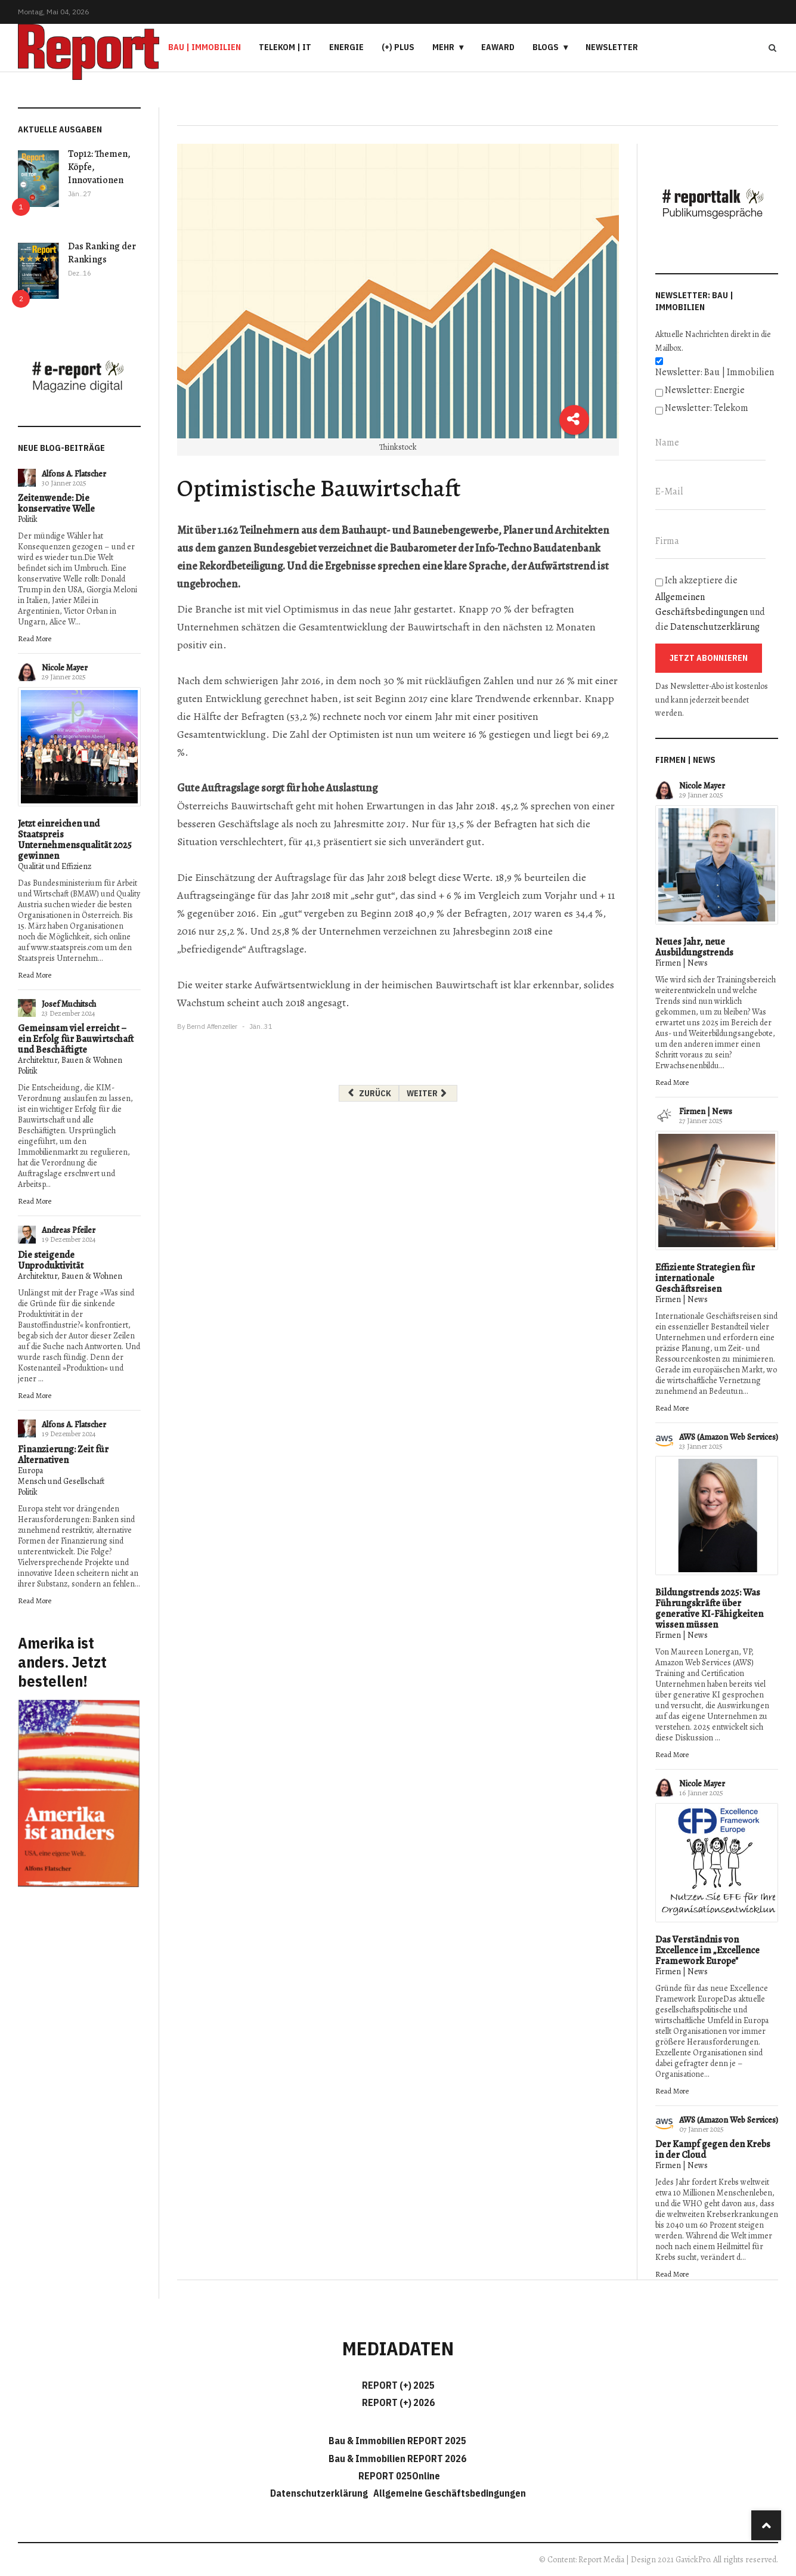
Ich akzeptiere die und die (710, 603)
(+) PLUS (398, 47)
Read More (34, 638)
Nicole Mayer (65, 667)
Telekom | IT (285, 47)
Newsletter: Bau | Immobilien (714, 372)
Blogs (545, 47)
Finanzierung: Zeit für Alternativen (63, 1455)
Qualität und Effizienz (54, 866)
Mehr (443, 47)
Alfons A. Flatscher (74, 474)
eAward (498, 47)
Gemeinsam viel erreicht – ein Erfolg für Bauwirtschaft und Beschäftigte (76, 1039)
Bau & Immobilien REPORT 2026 (397, 2458)
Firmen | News (681, 963)
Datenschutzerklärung (715, 626)
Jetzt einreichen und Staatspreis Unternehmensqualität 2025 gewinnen (75, 839)
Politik (28, 519)
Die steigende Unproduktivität (50, 1260)
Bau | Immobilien (204, 47)
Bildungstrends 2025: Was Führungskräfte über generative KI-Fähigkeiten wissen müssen (709, 1608)
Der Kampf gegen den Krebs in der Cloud (712, 2149)
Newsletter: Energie (705, 390)
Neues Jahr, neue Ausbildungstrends (694, 947)
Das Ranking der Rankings (102, 253)
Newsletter (612, 47)
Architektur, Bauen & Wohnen (70, 1060)
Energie (346, 47)
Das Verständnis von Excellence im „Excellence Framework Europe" (707, 1950)
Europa (30, 1470)
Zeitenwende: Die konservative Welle (56, 503)
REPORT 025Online (398, 2476)
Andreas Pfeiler (68, 1230)
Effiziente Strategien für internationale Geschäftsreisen (705, 1278)
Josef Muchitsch (69, 1004)
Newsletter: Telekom (706, 408)
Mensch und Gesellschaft (61, 1481)
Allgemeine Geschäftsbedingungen (449, 2493)
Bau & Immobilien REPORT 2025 (397, 2441)
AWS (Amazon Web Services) (728, 1437)
